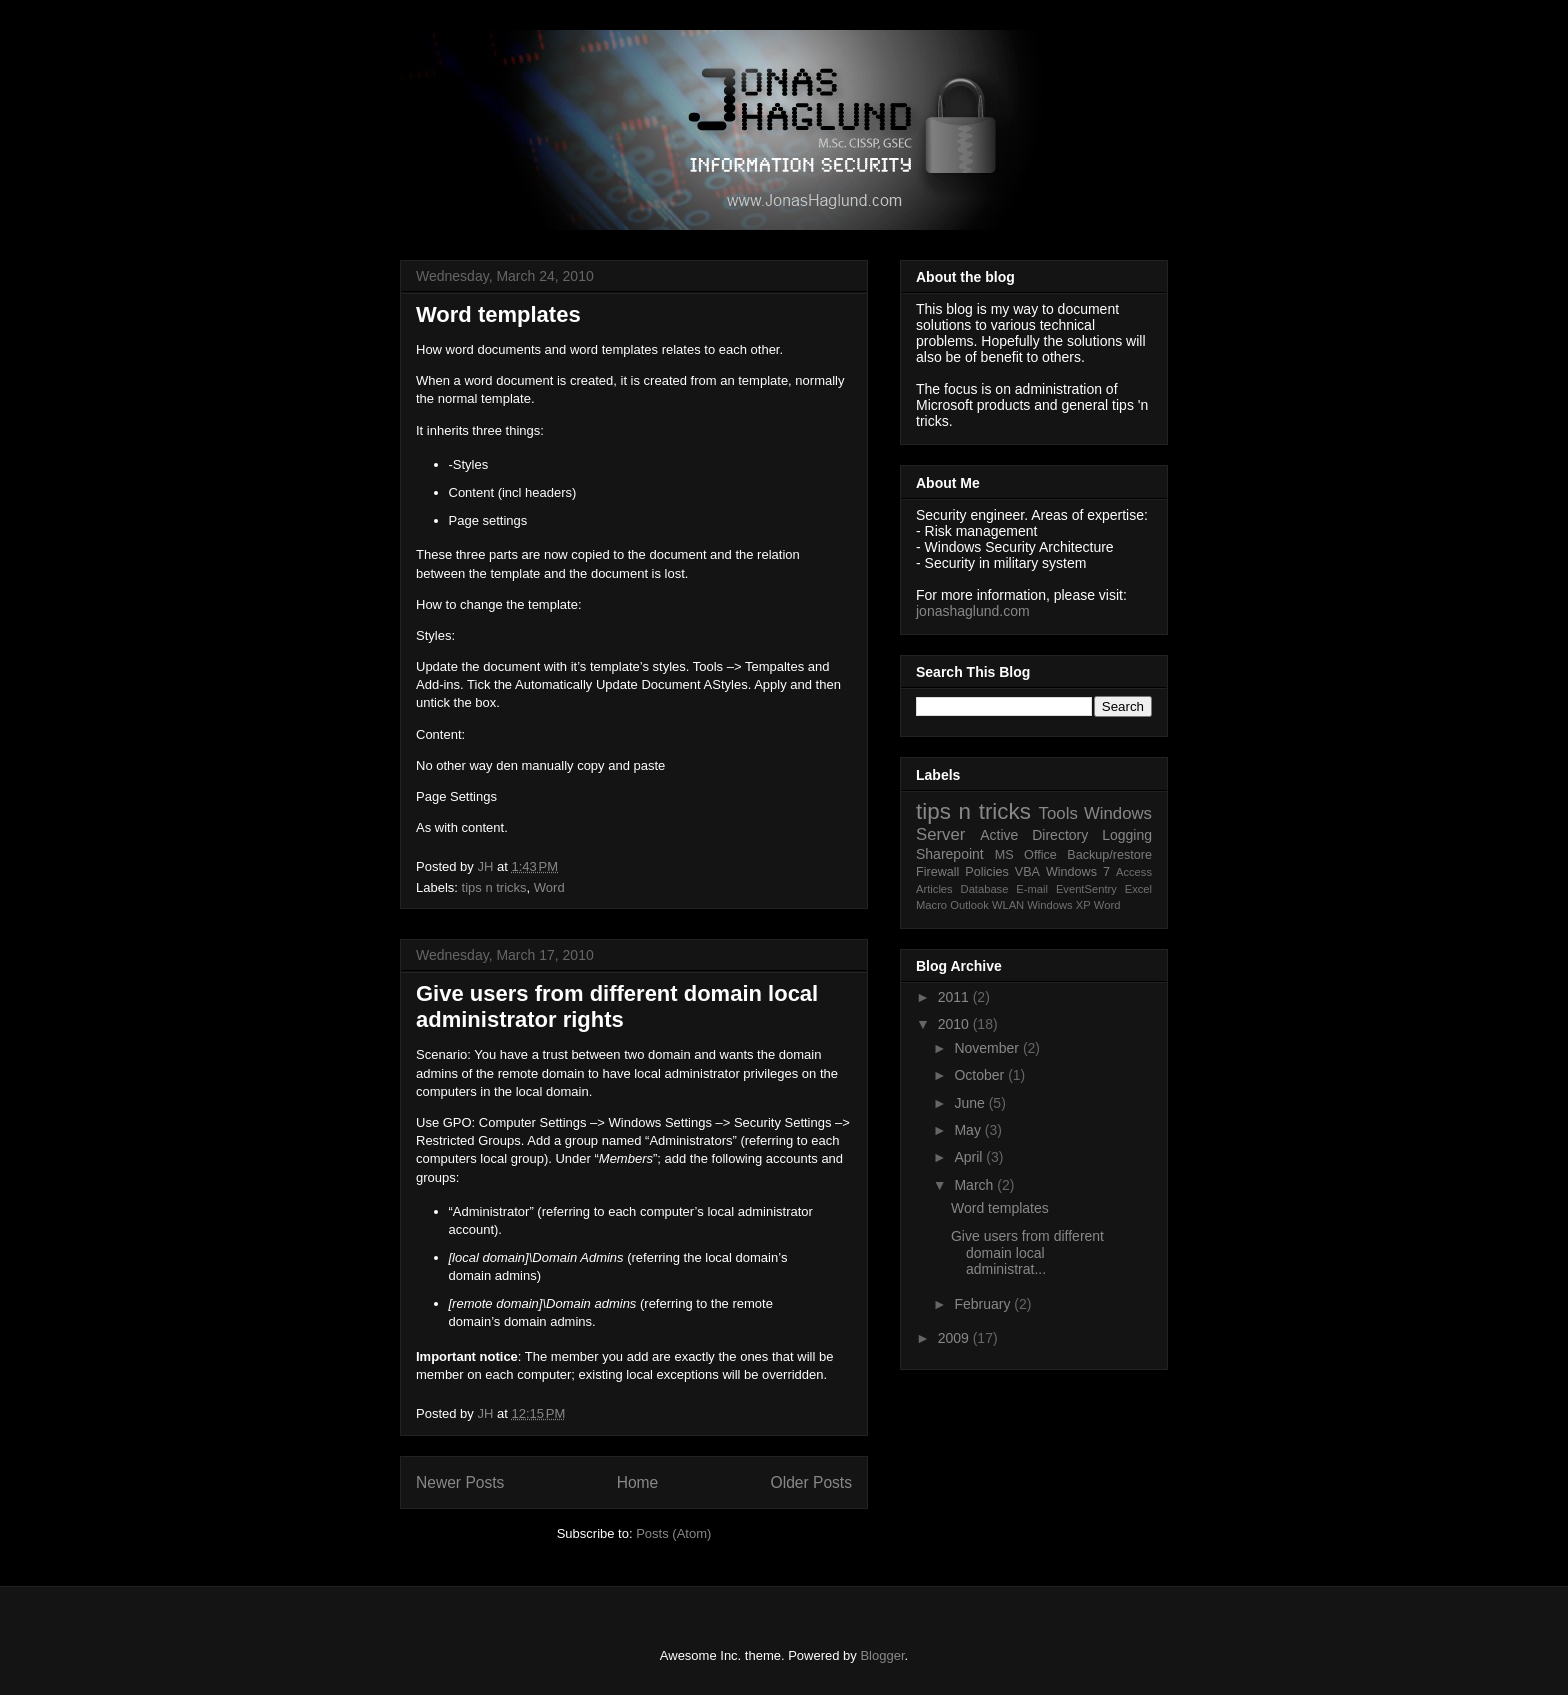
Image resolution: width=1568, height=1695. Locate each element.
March (975, 1185)
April (970, 1157)
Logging (1127, 835)
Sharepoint (950, 854)
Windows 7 (1078, 872)
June (971, 1103)
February (984, 1304)
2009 (955, 1338)
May (969, 1130)
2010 (955, 1024)
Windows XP (1058, 905)
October (981, 1075)
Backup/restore (1109, 855)
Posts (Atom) (673, 1533)
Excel (1138, 889)
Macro (931, 905)
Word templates (498, 314)
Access (1134, 872)
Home (638, 1482)
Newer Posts (460, 1482)
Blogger (882, 1655)
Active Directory (1034, 835)
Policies (986, 872)
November (988, 1048)
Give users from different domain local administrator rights (617, 1006)
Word (549, 887)
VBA (1027, 872)
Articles (934, 889)
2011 (955, 997)
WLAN (1008, 905)
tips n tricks (494, 887)
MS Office (1026, 855)
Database (985, 889)
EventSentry (1086, 889)
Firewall (937, 872)
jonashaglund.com (973, 611)
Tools (1058, 813)
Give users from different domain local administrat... (1027, 1253)
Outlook (969, 905)
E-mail (1032, 889)
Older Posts (811, 1482)
